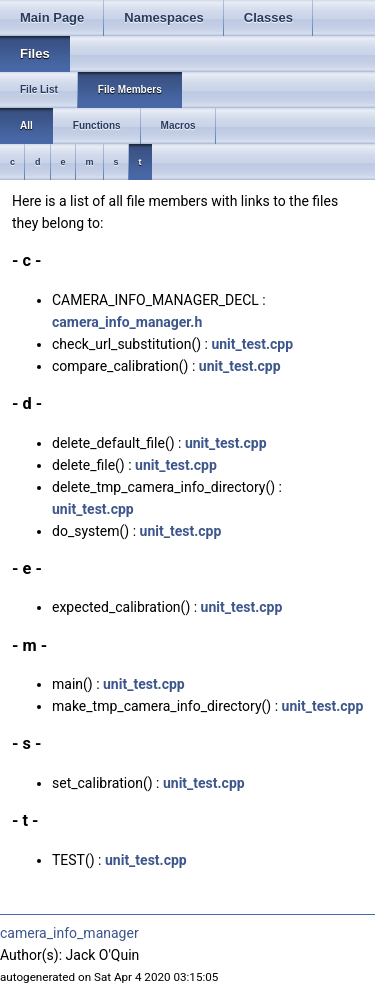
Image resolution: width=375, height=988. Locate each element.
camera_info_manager (69, 933)
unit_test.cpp (252, 344)
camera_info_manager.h (127, 322)
